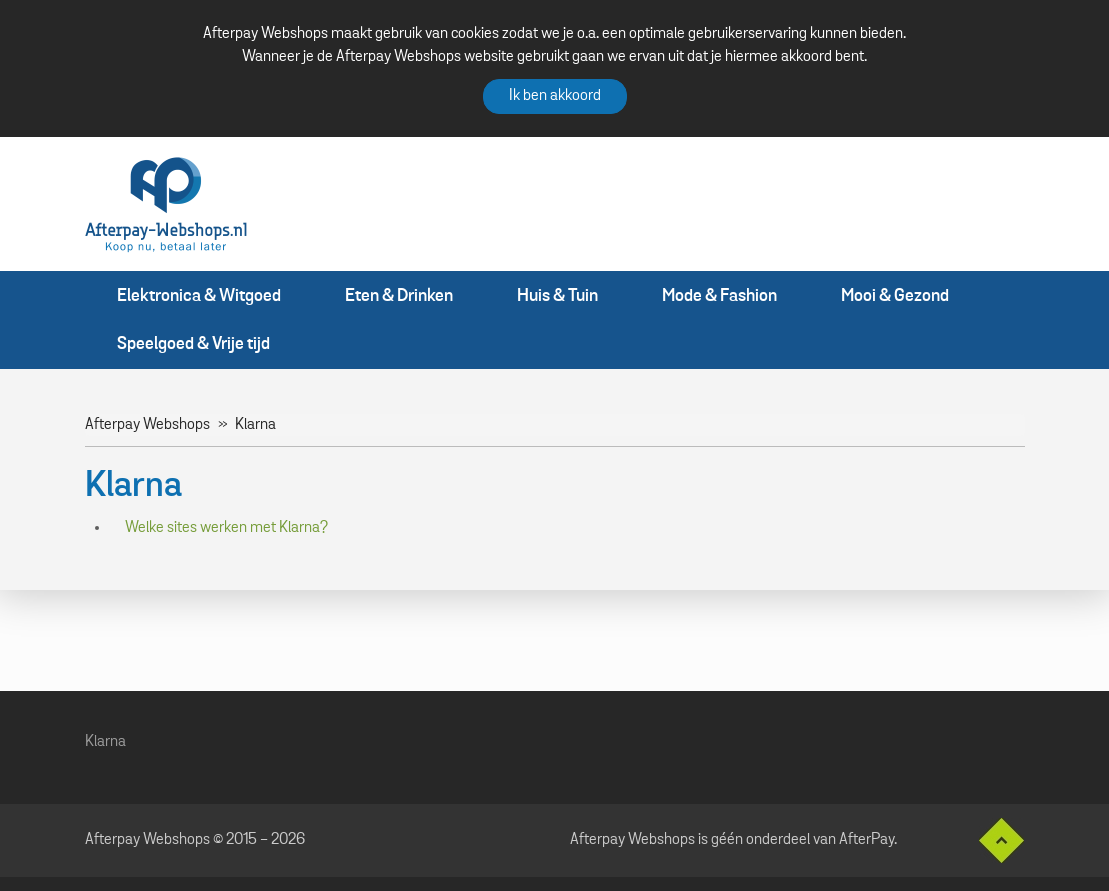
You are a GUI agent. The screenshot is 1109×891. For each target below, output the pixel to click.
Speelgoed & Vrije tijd (193, 344)
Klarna (255, 425)
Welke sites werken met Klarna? (226, 528)
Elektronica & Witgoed (199, 296)
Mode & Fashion (719, 296)
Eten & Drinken (399, 296)
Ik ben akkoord (555, 96)
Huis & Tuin (557, 296)
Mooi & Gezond (895, 296)
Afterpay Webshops (147, 425)
